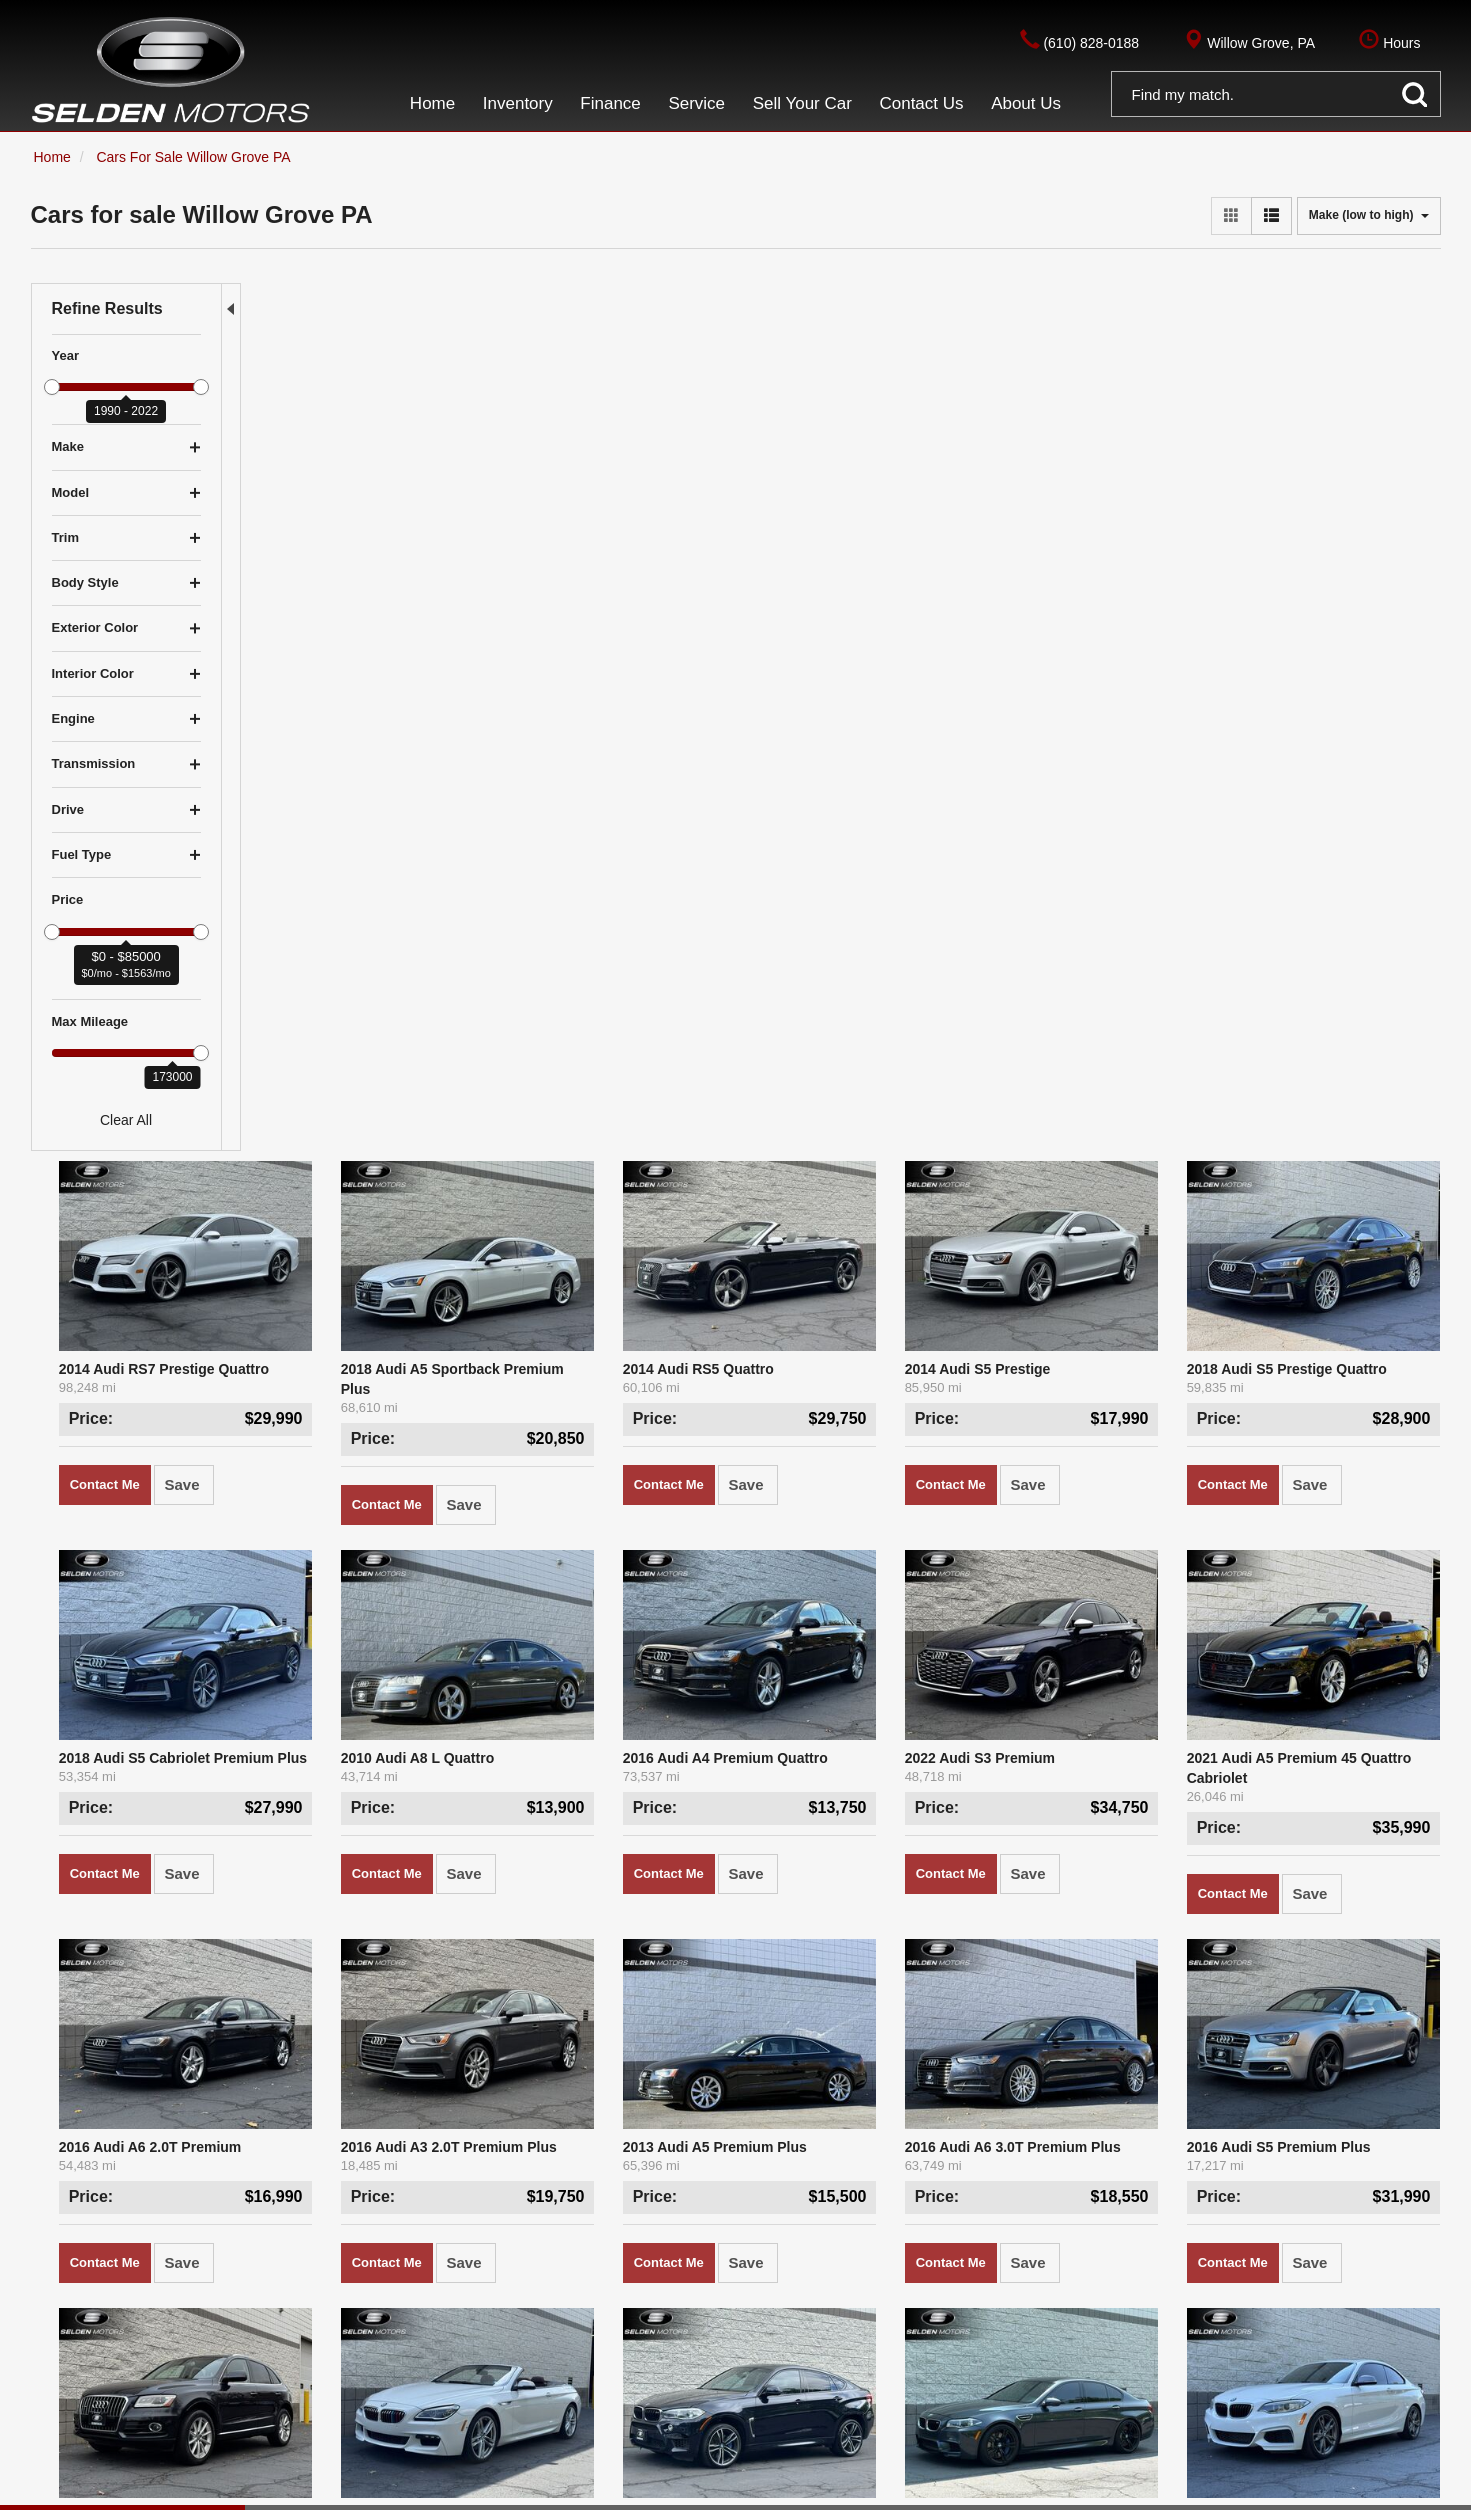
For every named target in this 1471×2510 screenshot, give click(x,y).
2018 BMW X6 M (798, 1545)
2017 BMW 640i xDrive (579, 1545)
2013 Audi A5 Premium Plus (837, 1184)
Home (409, 2352)
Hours (888, 2402)
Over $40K (64, 2427)
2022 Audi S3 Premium (1060, 824)
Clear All (126, 1120)
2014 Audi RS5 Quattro (820, 463)
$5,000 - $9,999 (177, 2352)
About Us (520, 2377)
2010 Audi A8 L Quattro (582, 824)
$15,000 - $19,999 (232, 2377)
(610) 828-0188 (841, 2352)
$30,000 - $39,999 (232, 2402)
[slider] (52, 387)
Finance (572, 2352)
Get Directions (795, 2402)
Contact (196, 2490)
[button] (1276, 98)
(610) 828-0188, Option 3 (886, 2377)
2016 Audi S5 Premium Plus (1317, 1184)
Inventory (488, 2352)
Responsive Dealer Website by (1200, 2491)
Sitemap (304, 2490)
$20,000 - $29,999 (88, 2402)
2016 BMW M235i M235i (1303, 1545)
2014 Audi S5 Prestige (1058, 463)
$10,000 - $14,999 (88, 2377)
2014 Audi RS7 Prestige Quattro (370, 463)
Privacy (249, 2490)
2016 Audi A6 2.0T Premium (356, 1184)
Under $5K (64, 2352)
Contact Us (425, 2377)
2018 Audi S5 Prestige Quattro (1325, 463)
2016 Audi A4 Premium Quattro (847, 824)
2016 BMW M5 (1031, 1545)
